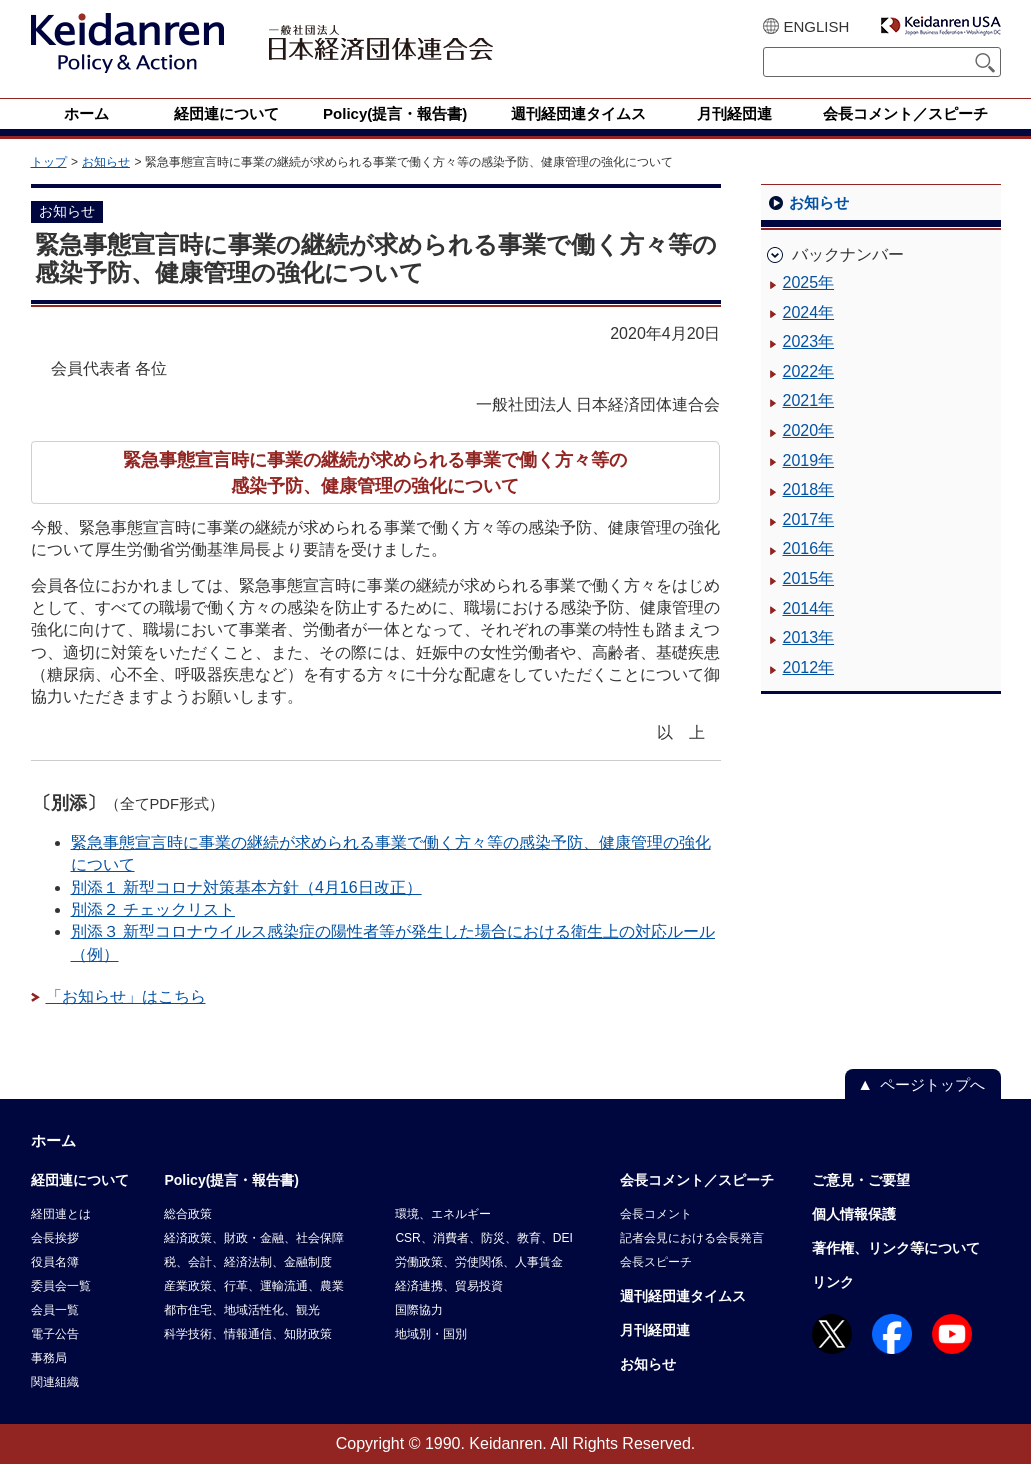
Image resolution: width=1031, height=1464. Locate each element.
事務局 (49, 1358)
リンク (833, 1282)
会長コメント (656, 1214)
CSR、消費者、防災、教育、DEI (483, 1238)
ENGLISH (817, 26)
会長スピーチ (656, 1262)
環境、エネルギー (443, 1214)
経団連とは (61, 1214)
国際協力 (419, 1310)
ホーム (53, 1140)
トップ (49, 162)
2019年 (809, 460)
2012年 (809, 667)
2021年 (809, 400)
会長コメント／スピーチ (697, 1180)
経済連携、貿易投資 (449, 1286)
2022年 (809, 371)
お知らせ (106, 162)
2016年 (809, 548)
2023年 (809, 341)
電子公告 (55, 1334)
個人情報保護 (854, 1214)
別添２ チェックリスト (153, 909)
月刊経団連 (655, 1330)
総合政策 (188, 1214)
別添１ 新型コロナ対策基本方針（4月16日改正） (246, 887)
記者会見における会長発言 (692, 1238)
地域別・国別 (431, 1334)
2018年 (809, 489)
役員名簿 (55, 1262)
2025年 (809, 282)
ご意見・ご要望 (861, 1180)
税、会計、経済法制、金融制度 (248, 1262)
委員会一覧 (61, 1286)
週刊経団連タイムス (683, 1296)
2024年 (809, 312)
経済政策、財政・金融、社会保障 (254, 1238)
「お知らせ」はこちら (126, 996)
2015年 (809, 578)
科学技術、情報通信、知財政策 (248, 1334)
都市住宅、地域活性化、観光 (242, 1310)
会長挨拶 (55, 1238)
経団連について (80, 1180)
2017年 (809, 519)
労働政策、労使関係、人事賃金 (479, 1262)
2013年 (809, 637)
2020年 (809, 430)
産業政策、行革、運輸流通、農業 (254, 1286)
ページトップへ (932, 1084)
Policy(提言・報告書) (231, 1180)
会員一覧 (55, 1310)
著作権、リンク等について (896, 1248)
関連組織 (55, 1382)
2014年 (809, 608)
